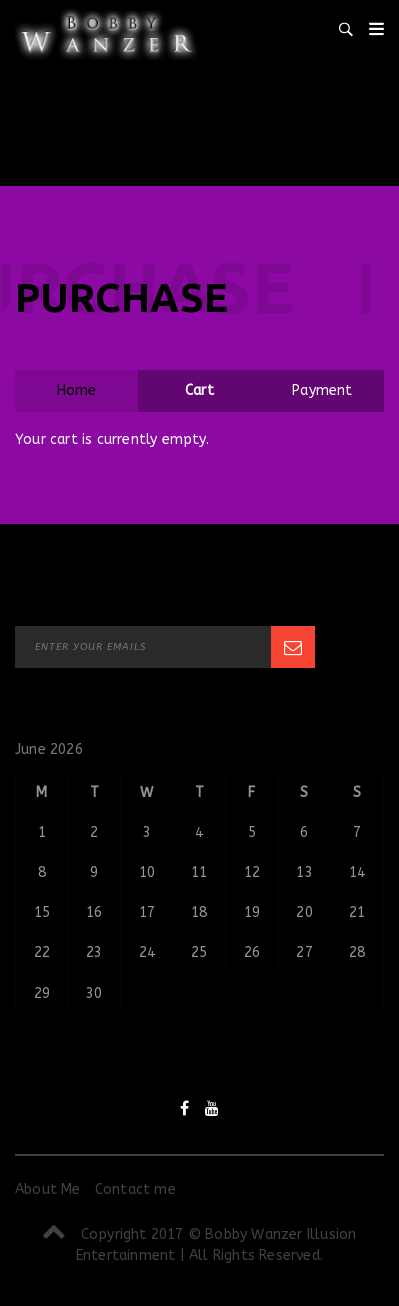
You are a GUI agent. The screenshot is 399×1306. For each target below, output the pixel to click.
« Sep (34, 1050)
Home (77, 390)
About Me (48, 1189)
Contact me (135, 1189)
